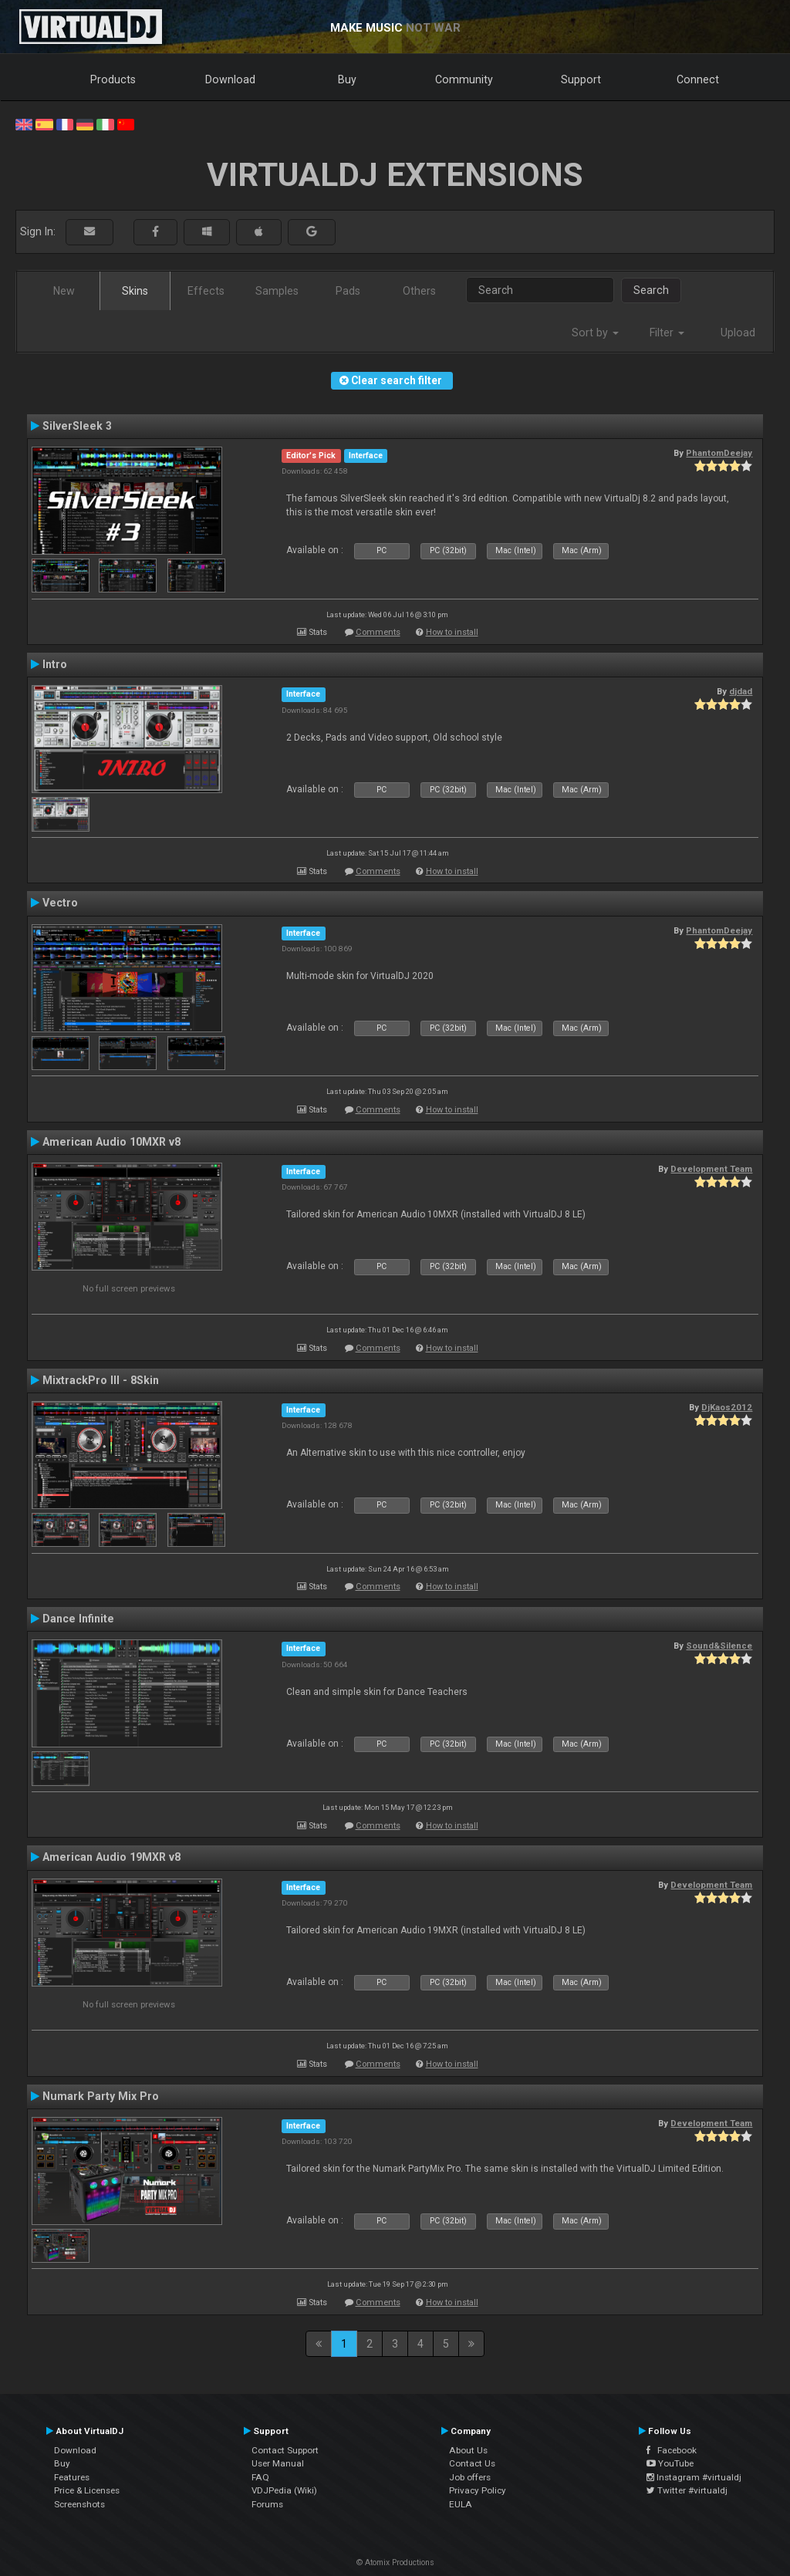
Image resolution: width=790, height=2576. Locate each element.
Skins (135, 291)
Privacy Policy (477, 2490)
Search (651, 290)
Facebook (672, 2450)
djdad (740, 691)
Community (464, 79)
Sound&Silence (719, 1645)
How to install (452, 632)
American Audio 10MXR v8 (111, 1142)
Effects (206, 291)
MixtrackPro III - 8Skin (100, 1380)
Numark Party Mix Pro (100, 2096)
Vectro (60, 902)
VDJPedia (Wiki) (284, 2490)
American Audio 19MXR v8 (111, 1857)
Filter (667, 332)
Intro (54, 664)
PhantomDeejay (719, 452)
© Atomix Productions (395, 2562)
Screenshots (79, 2504)
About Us (468, 2450)
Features (71, 2477)
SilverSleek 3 (77, 426)
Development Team (711, 1168)
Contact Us (472, 2463)
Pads (348, 291)
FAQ (260, 2477)
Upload (738, 332)
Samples (277, 291)
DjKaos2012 (726, 1407)
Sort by (595, 332)
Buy (347, 79)
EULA (460, 2504)
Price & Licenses (87, 2490)
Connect (698, 79)
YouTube (670, 2463)
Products (113, 79)
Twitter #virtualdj (687, 2490)
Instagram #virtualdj (694, 2477)
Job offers (470, 2477)
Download (230, 79)
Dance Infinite (78, 1618)
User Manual (278, 2463)
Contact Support (285, 2450)
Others (419, 291)
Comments (378, 632)
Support (581, 79)
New (64, 291)
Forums (267, 2504)
